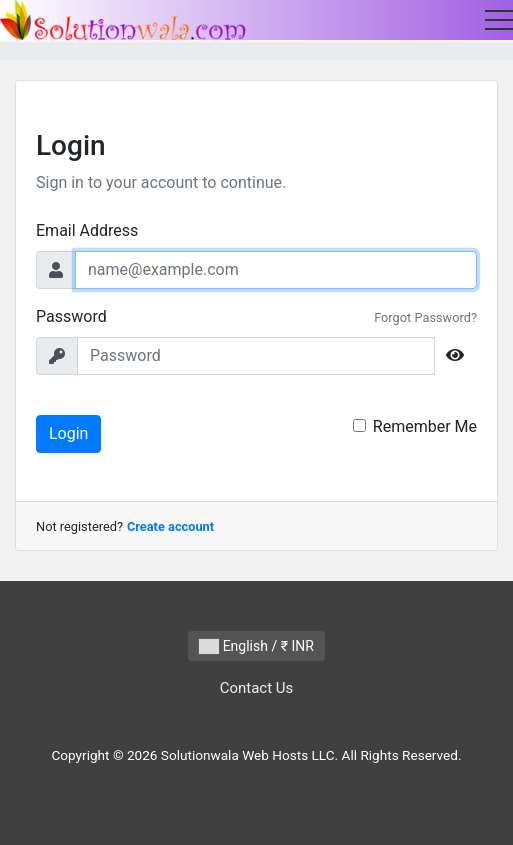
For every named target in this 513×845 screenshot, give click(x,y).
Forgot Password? (425, 317)
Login (68, 433)
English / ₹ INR (256, 646)
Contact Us (257, 688)
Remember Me (425, 426)
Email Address (87, 230)
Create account (170, 526)
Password (71, 316)
